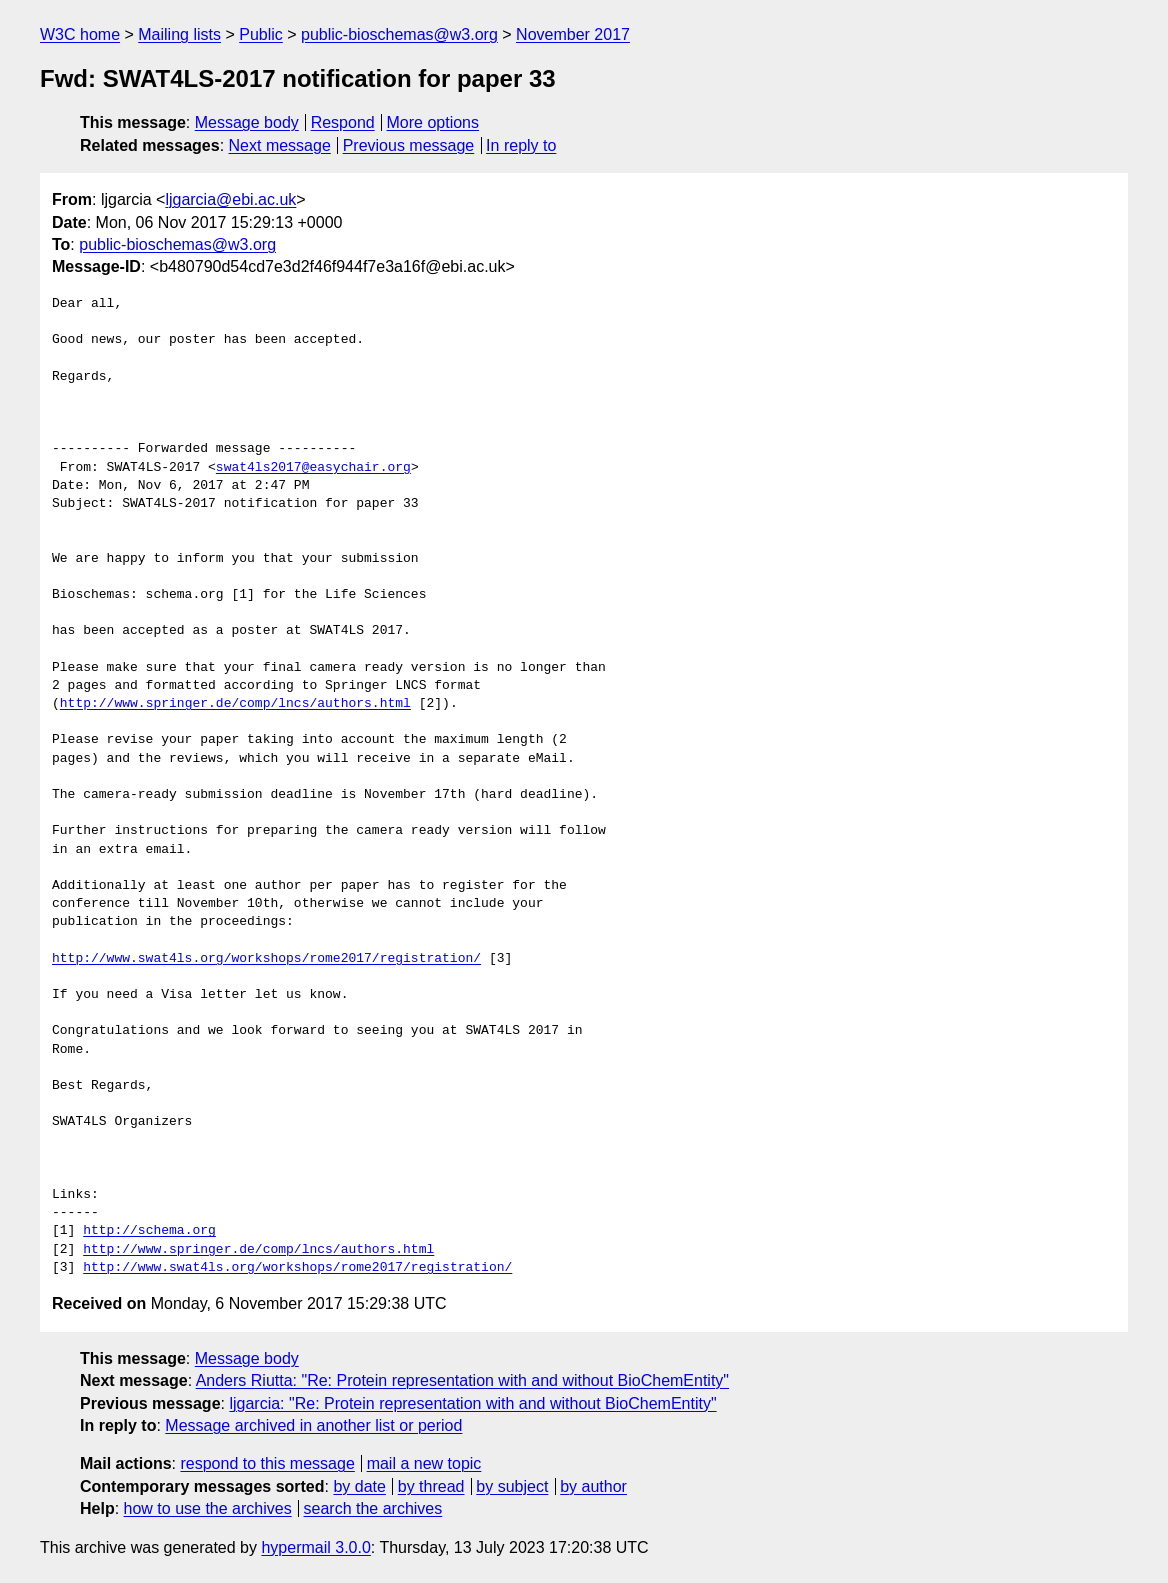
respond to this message (267, 1463)
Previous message (409, 145)
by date (359, 1486)
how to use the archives (208, 1508)
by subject (512, 1486)
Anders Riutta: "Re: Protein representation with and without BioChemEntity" (462, 1380)
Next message (280, 145)
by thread (431, 1486)
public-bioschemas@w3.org (399, 34)
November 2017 (573, 34)
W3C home (80, 34)
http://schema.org (149, 1231)
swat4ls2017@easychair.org (313, 468)
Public (261, 34)
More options (433, 122)
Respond (343, 122)
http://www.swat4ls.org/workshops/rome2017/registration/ (266, 959)
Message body (247, 122)
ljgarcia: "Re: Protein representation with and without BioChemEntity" (472, 1403)
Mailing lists (179, 34)
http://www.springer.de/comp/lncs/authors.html (235, 704)
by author (593, 1486)
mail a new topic (424, 1463)
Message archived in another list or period (313, 1425)
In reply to (521, 145)
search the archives (373, 1508)
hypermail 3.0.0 (315, 1547)
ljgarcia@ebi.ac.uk (230, 199)
